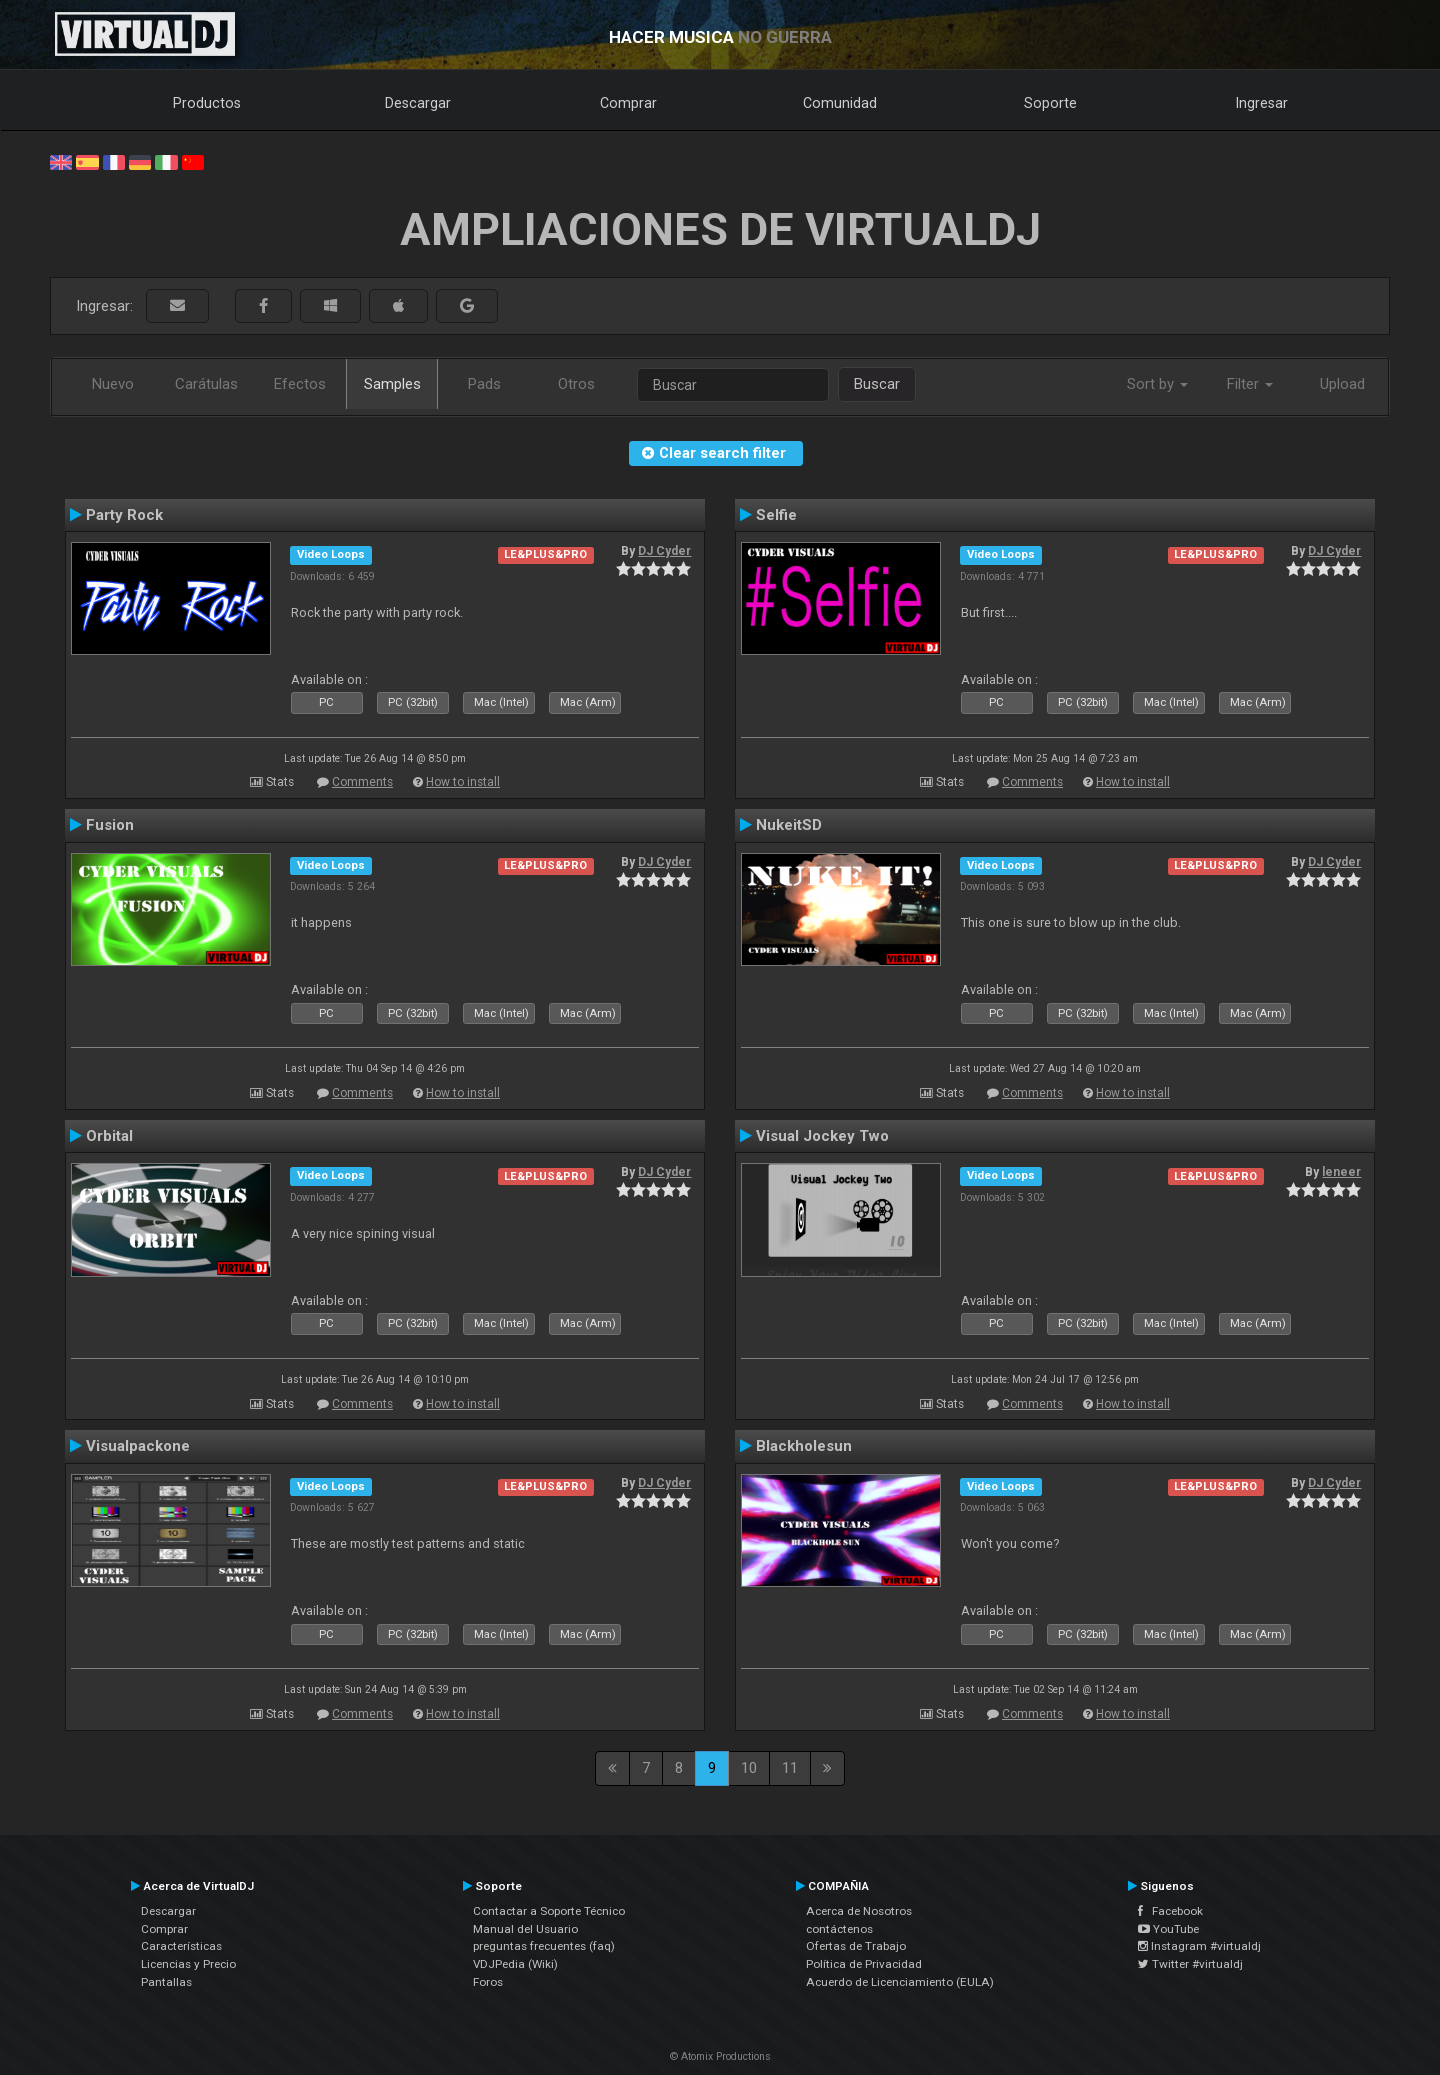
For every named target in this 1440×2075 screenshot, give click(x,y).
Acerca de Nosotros (859, 1911)
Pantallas (166, 1982)
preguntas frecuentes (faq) (544, 1946)
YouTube (1168, 1929)
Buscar (877, 384)
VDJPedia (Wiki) (515, 1964)
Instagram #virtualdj (1199, 1946)
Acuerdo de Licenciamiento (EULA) (900, 1982)
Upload (1342, 384)
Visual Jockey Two (822, 1136)
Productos (207, 103)
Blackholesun (804, 1446)
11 (790, 1768)
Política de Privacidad (864, 1964)
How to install (463, 782)
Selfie (776, 515)
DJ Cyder (664, 551)
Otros (576, 384)
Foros (488, 1982)
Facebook (1170, 1911)
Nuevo (113, 384)
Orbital (109, 1136)
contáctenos (839, 1929)
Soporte (1050, 103)
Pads (484, 384)
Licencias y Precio (188, 1964)
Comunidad (840, 103)
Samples (392, 384)
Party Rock (124, 515)
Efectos (300, 384)
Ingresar (1262, 103)
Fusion (110, 825)
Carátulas (206, 384)
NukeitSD (789, 825)
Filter (1250, 384)
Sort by (1157, 384)
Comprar (628, 103)
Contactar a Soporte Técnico (549, 1911)
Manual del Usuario (525, 1929)
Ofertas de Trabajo (856, 1946)
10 (749, 1768)
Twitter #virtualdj (1190, 1964)
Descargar (418, 103)
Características (181, 1946)
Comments (362, 782)
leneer (1341, 1172)
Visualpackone (138, 1446)
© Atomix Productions (720, 2056)
